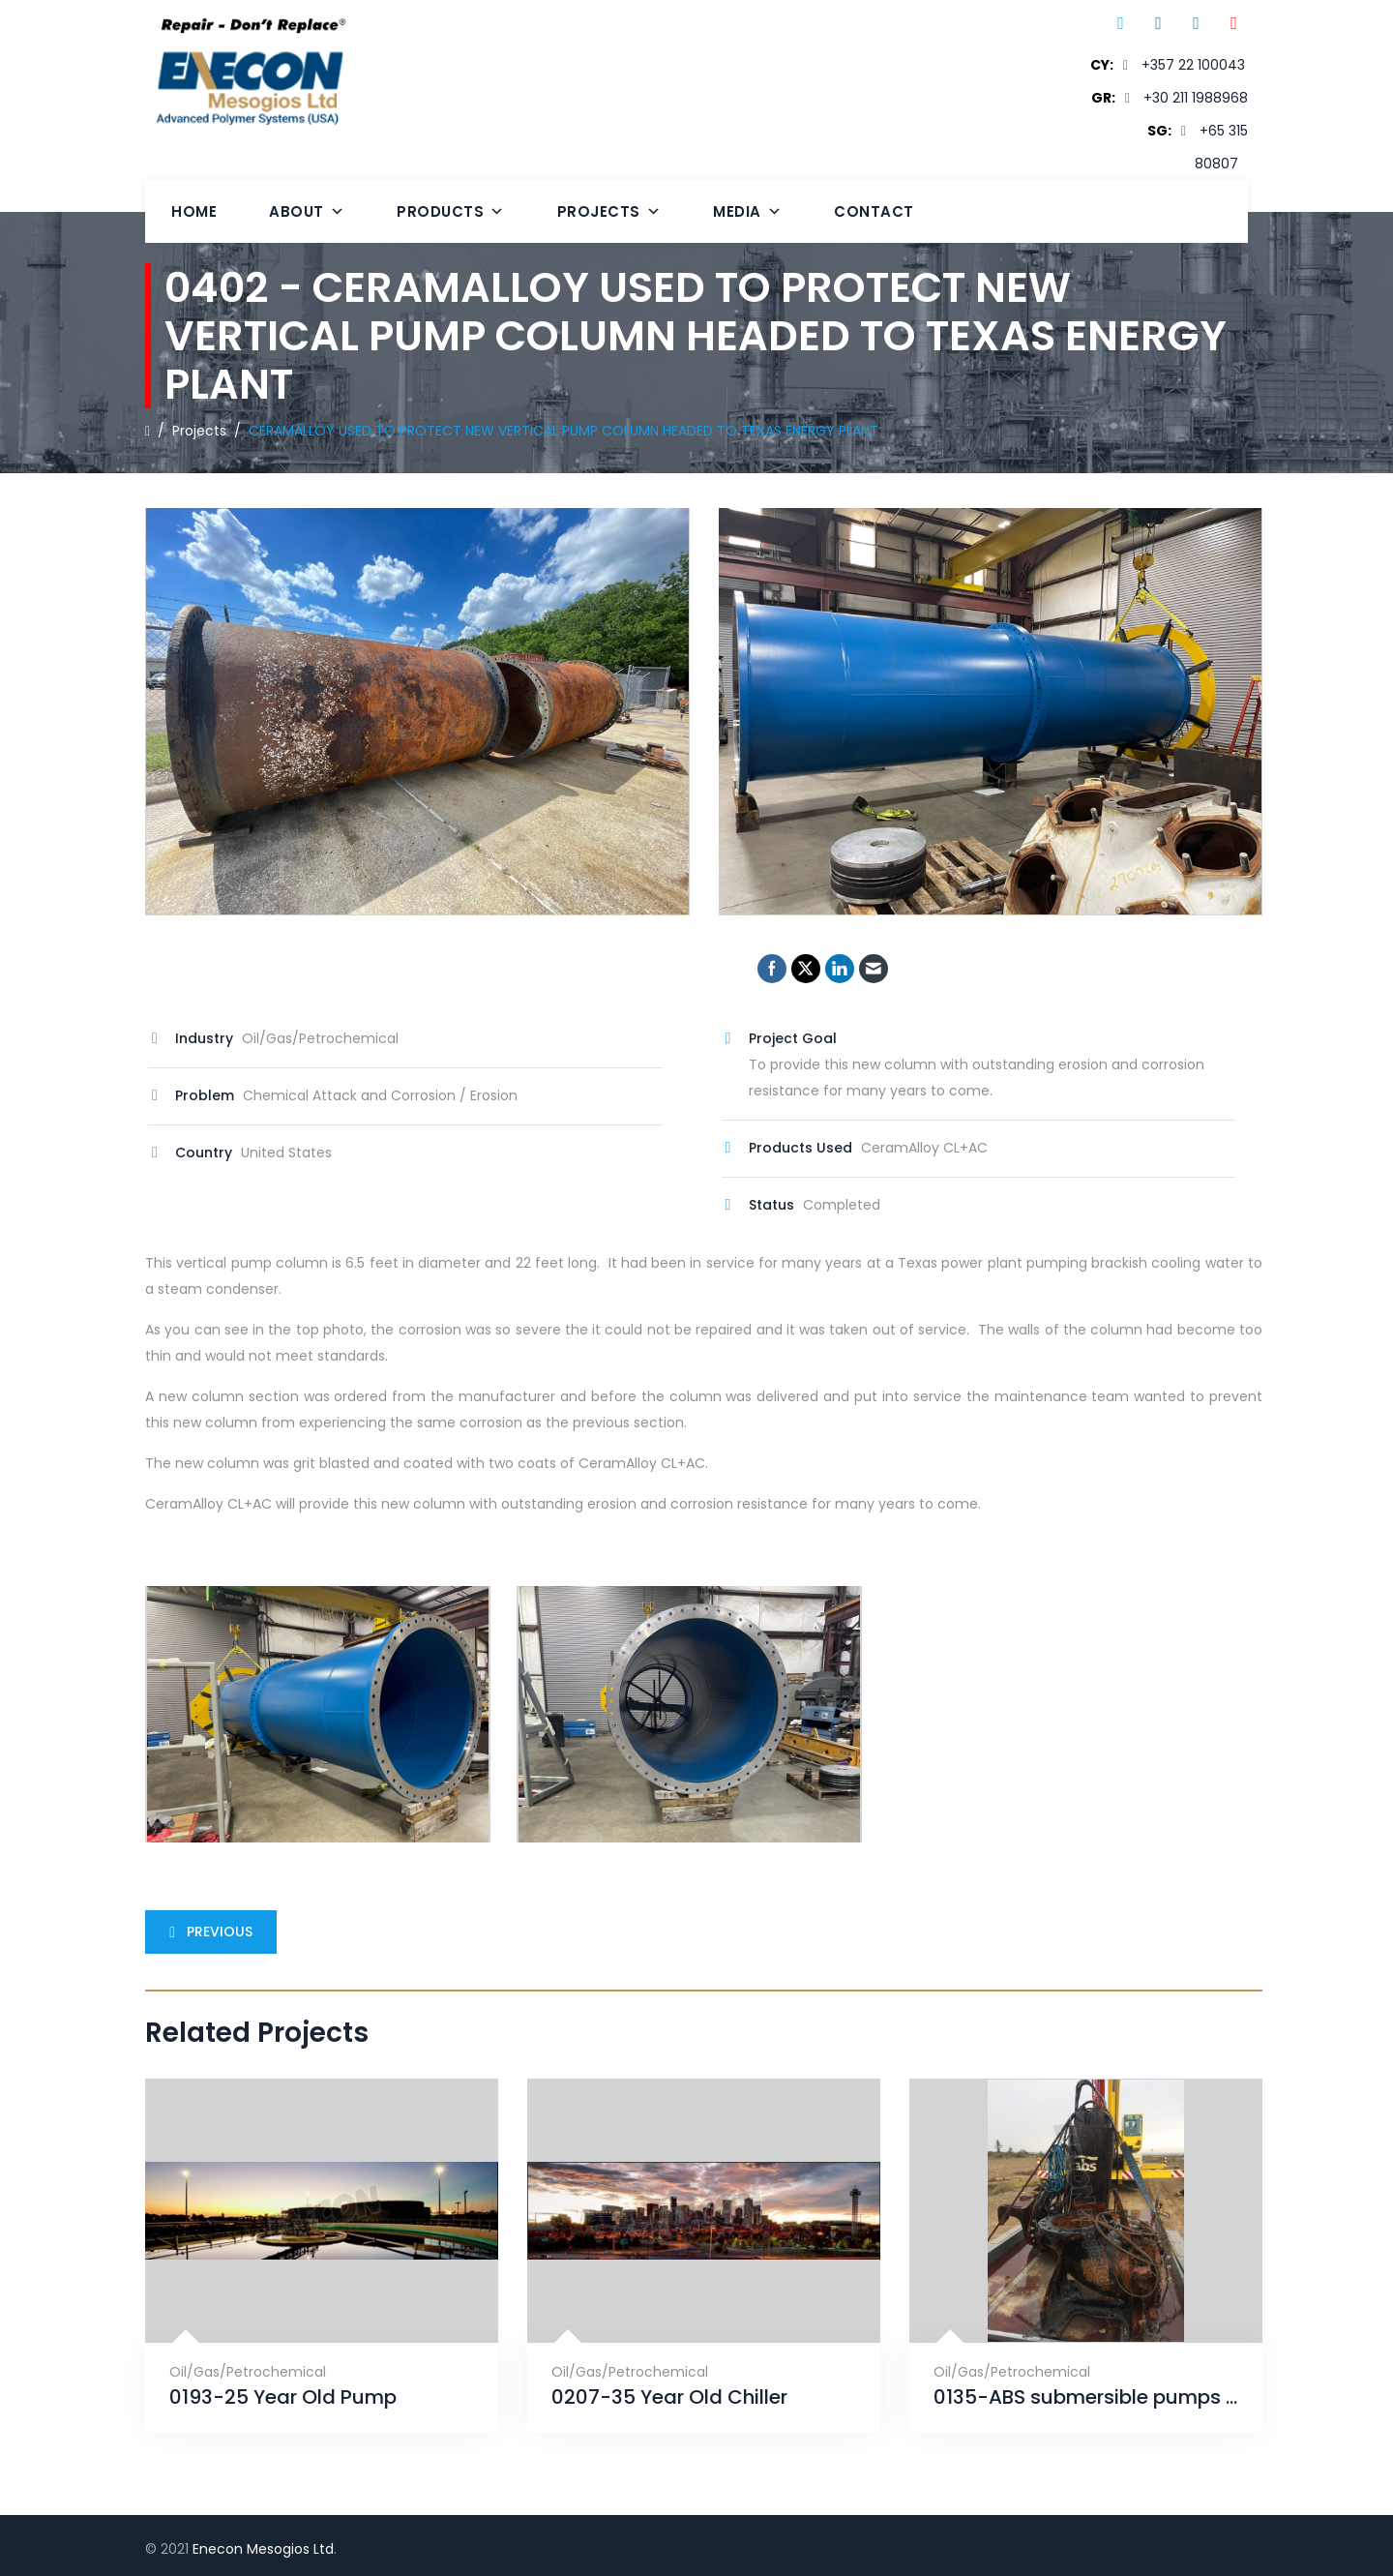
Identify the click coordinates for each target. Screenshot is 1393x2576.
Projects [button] (609, 211)
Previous (207, 1932)
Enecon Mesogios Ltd (263, 2549)
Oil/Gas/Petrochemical (247, 2371)
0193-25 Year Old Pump (283, 2397)
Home (194, 211)
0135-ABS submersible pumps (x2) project (1086, 2397)
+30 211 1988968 (1195, 97)
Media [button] (747, 211)
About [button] (306, 211)
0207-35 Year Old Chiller (669, 2397)
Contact (874, 211)
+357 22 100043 (1193, 65)
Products (451, 211)
